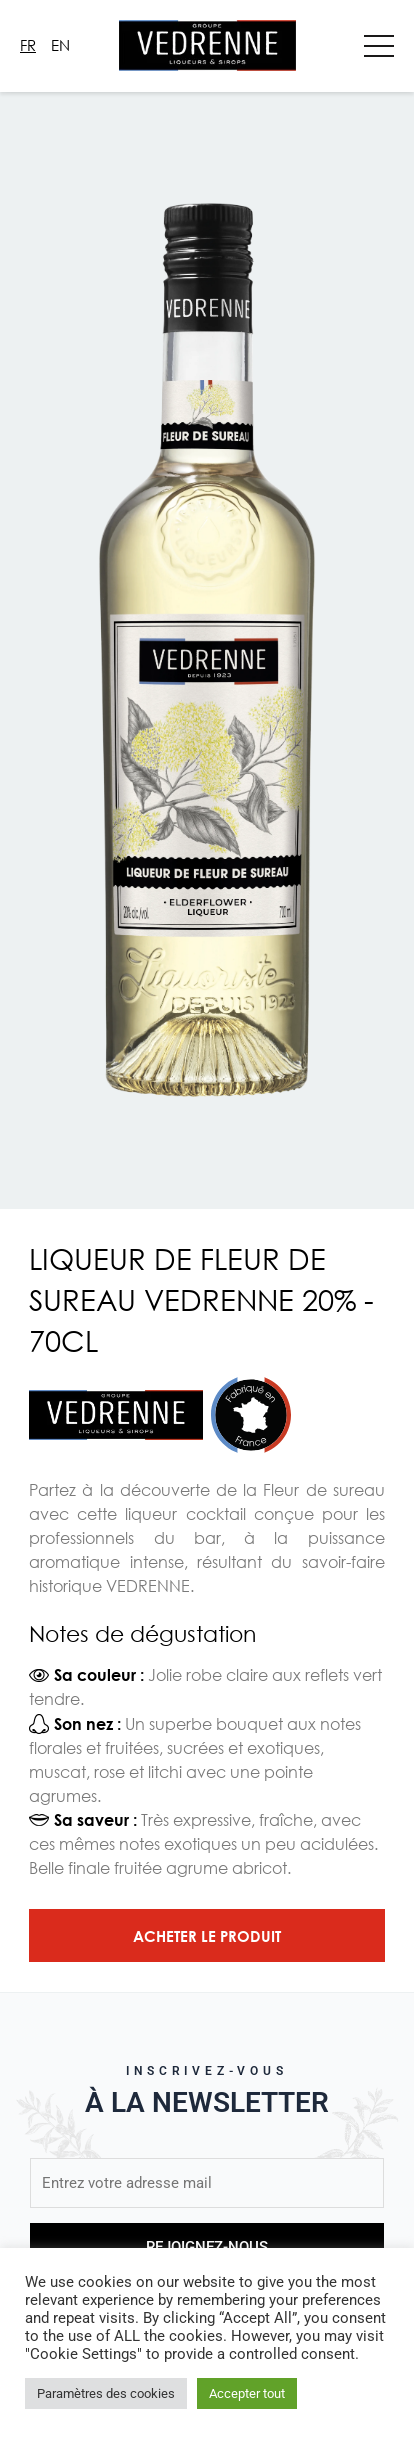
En (60, 45)
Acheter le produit (207, 1936)
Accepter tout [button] (247, 2393)
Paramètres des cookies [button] (106, 2393)
